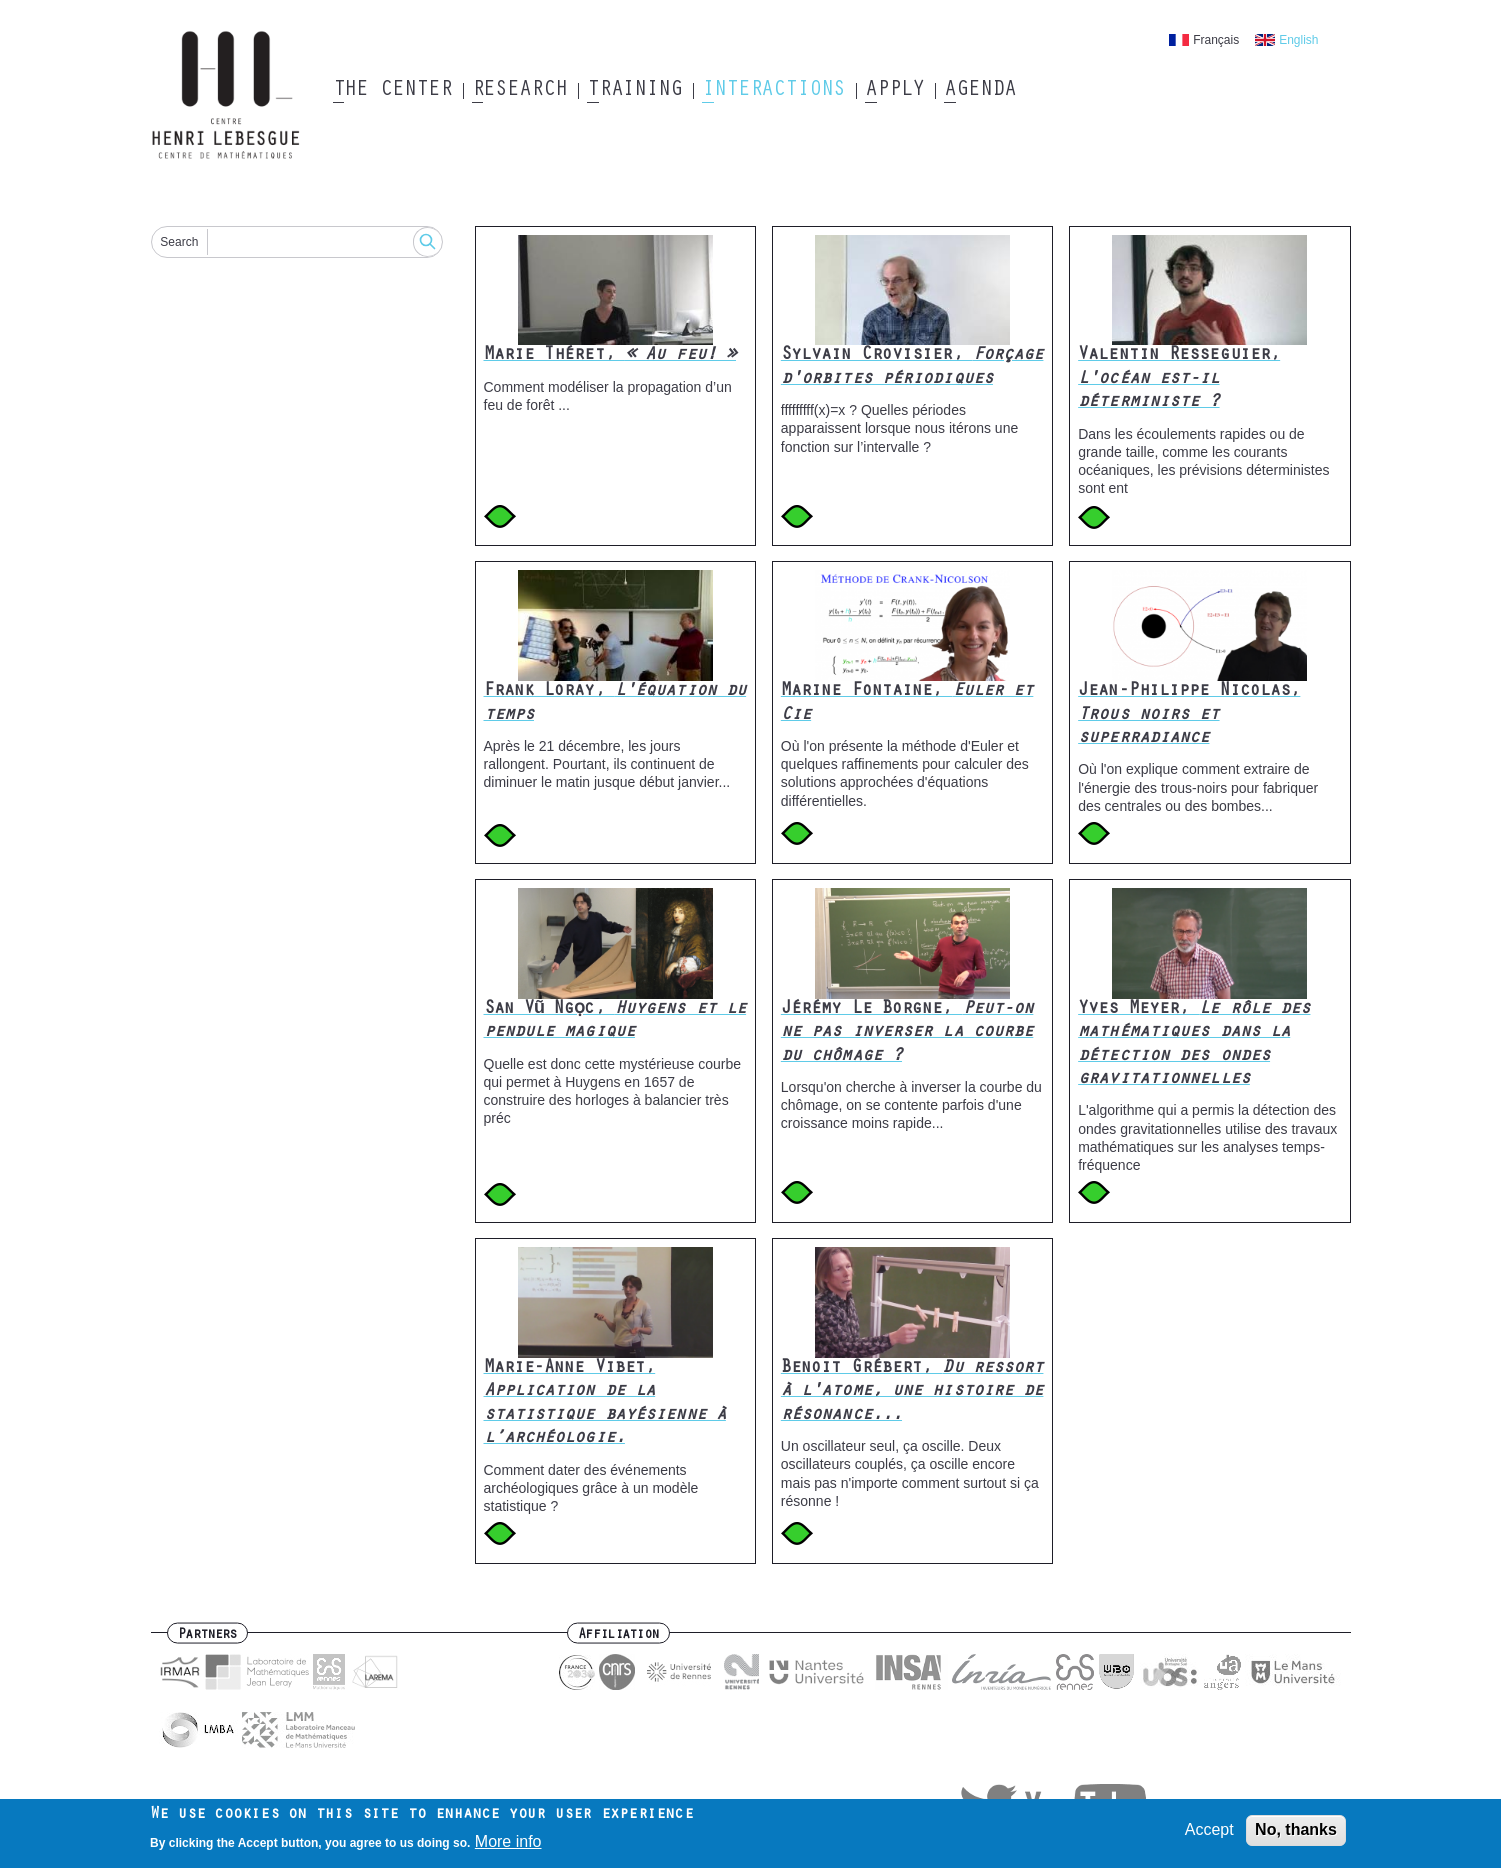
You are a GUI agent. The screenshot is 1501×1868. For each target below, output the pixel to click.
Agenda (979, 91)
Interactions (773, 91)
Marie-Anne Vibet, (605, 1404)
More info (508, 1843)
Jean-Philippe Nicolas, (1189, 715)
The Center (392, 91)
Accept (1209, 1832)
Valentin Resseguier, (1179, 379)
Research (519, 91)
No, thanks (1296, 1832)
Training (634, 91)
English (1298, 40)
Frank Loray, (615, 703)
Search (179, 242)
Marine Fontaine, (907, 703)
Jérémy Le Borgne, (907, 1033)
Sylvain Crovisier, (912, 367)
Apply (895, 91)
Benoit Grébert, (912, 1392)
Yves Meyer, (1194, 1045)
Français (1216, 40)
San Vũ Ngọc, (615, 1021)
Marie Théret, (610, 356)
